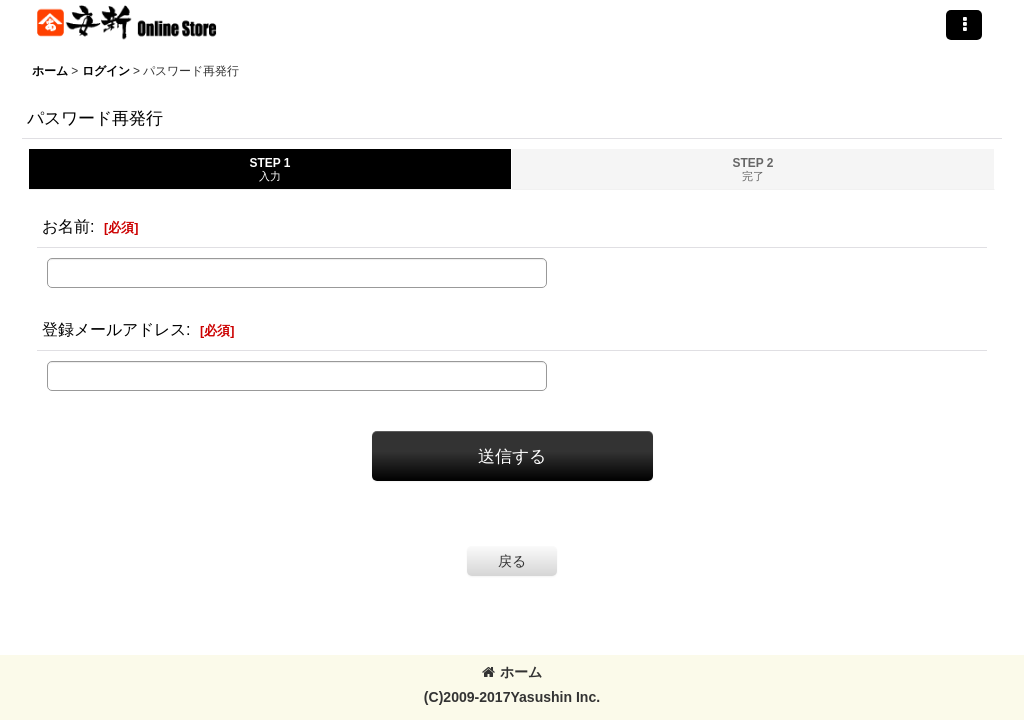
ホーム (512, 672)
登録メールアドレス (114, 329)
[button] (964, 25)
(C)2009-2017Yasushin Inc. (512, 697)
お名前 (66, 226)
